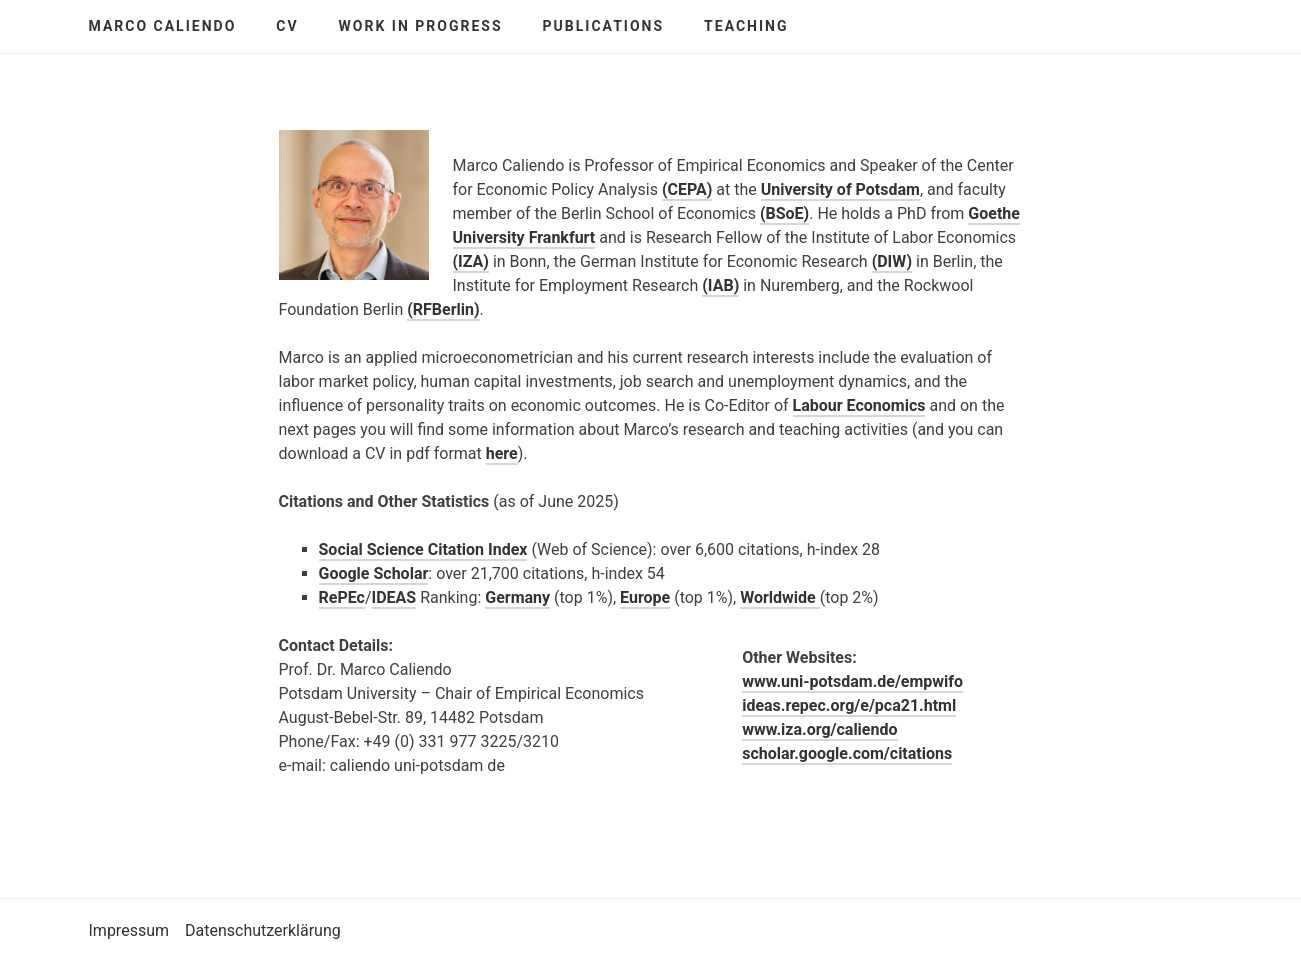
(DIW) (892, 261)
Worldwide (780, 597)
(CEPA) (687, 189)
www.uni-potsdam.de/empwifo (852, 681)
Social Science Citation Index (423, 549)
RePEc (342, 597)
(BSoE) (784, 213)
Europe (645, 597)
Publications (604, 26)
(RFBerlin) (443, 309)
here (502, 453)
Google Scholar (374, 573)
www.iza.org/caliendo (819, 729)
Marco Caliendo (163, 26)
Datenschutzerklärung (263, 930)
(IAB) (720, 285)
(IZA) (471, 261)
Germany (517, 597)
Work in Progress (421, 26)
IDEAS (394, 597)
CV (287, 26)
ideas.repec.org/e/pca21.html (849, 705)
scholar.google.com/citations (847, 753)
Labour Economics (859, 405)
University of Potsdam (840, 189)
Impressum (129, 930)
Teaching (746, 26)
